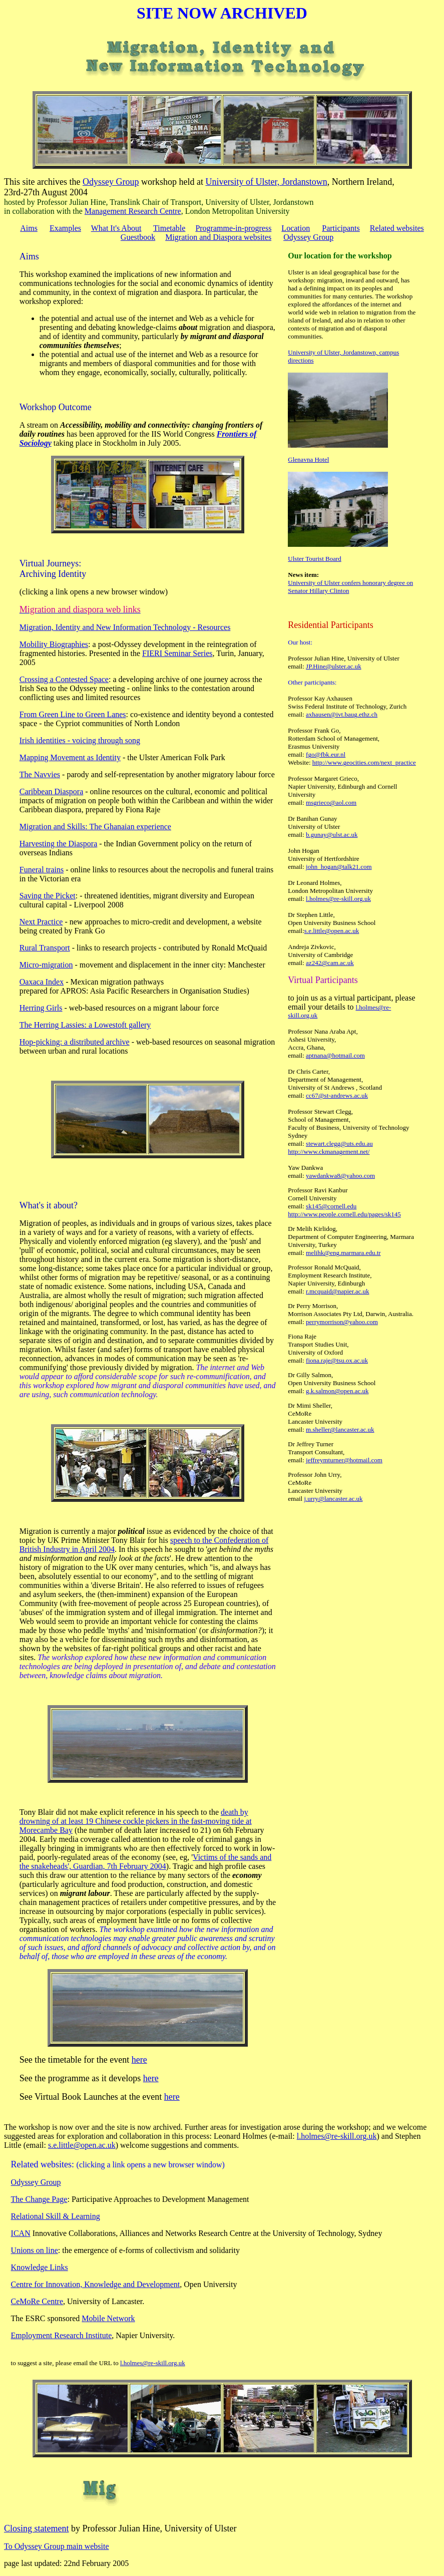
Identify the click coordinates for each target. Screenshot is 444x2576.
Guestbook (138, 237)
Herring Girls (41, 1008)
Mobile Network (108, 2318)
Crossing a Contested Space (64, 679)
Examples (65, 228)
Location (295, 228)
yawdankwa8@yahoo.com (340, 1175)
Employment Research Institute (61, 2335)
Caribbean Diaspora (52, 791)
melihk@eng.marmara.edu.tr (343, 1252)
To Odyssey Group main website (56, 2546)
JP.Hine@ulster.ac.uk (333, 666)
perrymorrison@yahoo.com (342, 1322)
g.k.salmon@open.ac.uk (337, 1391)
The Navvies (40, 774)
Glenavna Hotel (308, 459)
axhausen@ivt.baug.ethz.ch (341, 714)
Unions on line (34, 2250)
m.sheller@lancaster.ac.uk (340, 1429)
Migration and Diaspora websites (218, 237)
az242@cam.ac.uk (330, 963)
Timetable (169, 228)
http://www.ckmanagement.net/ (328, 1151)
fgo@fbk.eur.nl (325, 754)
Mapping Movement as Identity (70, 757)
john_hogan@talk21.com (338, 866)
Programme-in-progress (233, 228)
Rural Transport (45, 947)
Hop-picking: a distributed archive (75, 1042)
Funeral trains (42, 869)
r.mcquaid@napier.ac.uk (337, 1291)
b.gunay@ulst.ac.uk (331, 834)
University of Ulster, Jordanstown (266, 182)
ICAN (21, 2233)
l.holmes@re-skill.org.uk (338, 898)
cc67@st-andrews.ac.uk (337, 1095)
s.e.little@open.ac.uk (331, 930)
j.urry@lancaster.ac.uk (333, 1498)
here (139, 2060)
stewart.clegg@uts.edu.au (339, 1143)
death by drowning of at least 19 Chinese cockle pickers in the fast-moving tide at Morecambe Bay (136, 1821)
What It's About (116, 228)
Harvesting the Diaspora (59, 843)
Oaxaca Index (42, 982)
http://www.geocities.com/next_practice (364, 762)
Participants (341, 228)
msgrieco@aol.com (331, 802)
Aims (29, 228)
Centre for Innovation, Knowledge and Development (95, 2284)
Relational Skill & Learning (55, 2216)
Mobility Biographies (54, 644)
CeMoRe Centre (37, 2301)
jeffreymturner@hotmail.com (344, 1460)
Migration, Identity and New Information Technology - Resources (125, 627)
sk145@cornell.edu (331, 1206)
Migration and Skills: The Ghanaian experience (95, 826)
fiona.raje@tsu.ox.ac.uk (337, 1360)
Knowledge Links (39, 2267)
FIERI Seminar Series (177, 653)
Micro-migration (46, 964)
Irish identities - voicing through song (80, 740)
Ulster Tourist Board (314, 558)
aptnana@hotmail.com (335, 1055)
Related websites (397, 228)
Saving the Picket (48, 895)
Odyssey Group (111, 182)
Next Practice (41, 921)
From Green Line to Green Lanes (73, 714)
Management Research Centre (133, 211)
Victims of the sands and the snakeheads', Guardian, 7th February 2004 (146, 1861)
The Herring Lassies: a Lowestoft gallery (85, 1025)
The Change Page (39, 2199)
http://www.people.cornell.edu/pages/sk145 (344, 1214)
